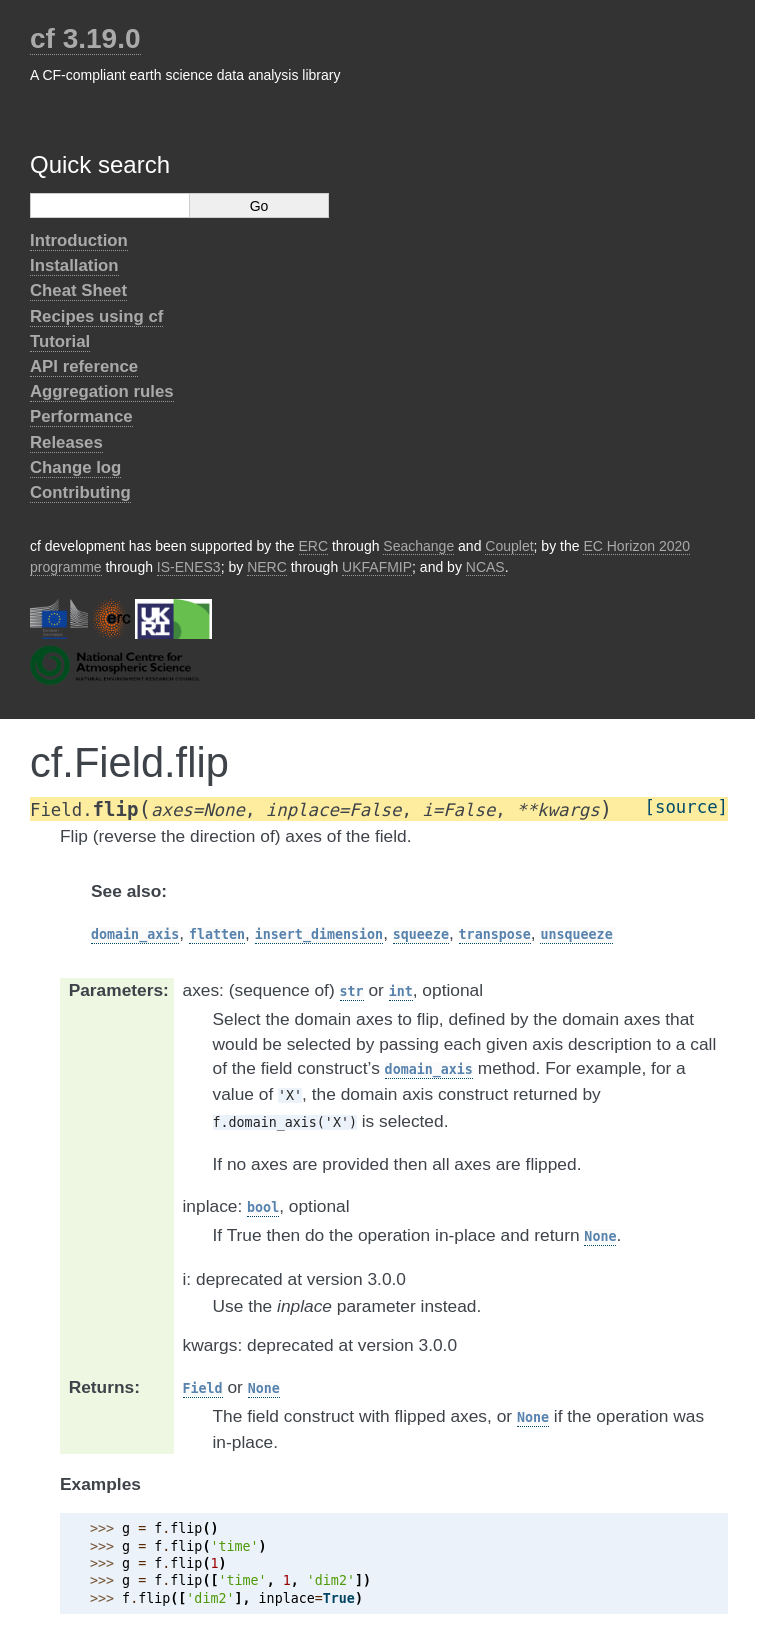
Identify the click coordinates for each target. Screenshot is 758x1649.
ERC (314, 546)
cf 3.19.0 (85, 38)
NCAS (485, 567)
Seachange (418, 546)
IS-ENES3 (189, 567)
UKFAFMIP (377, 567)
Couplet (509, 546)
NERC (267, 567)
